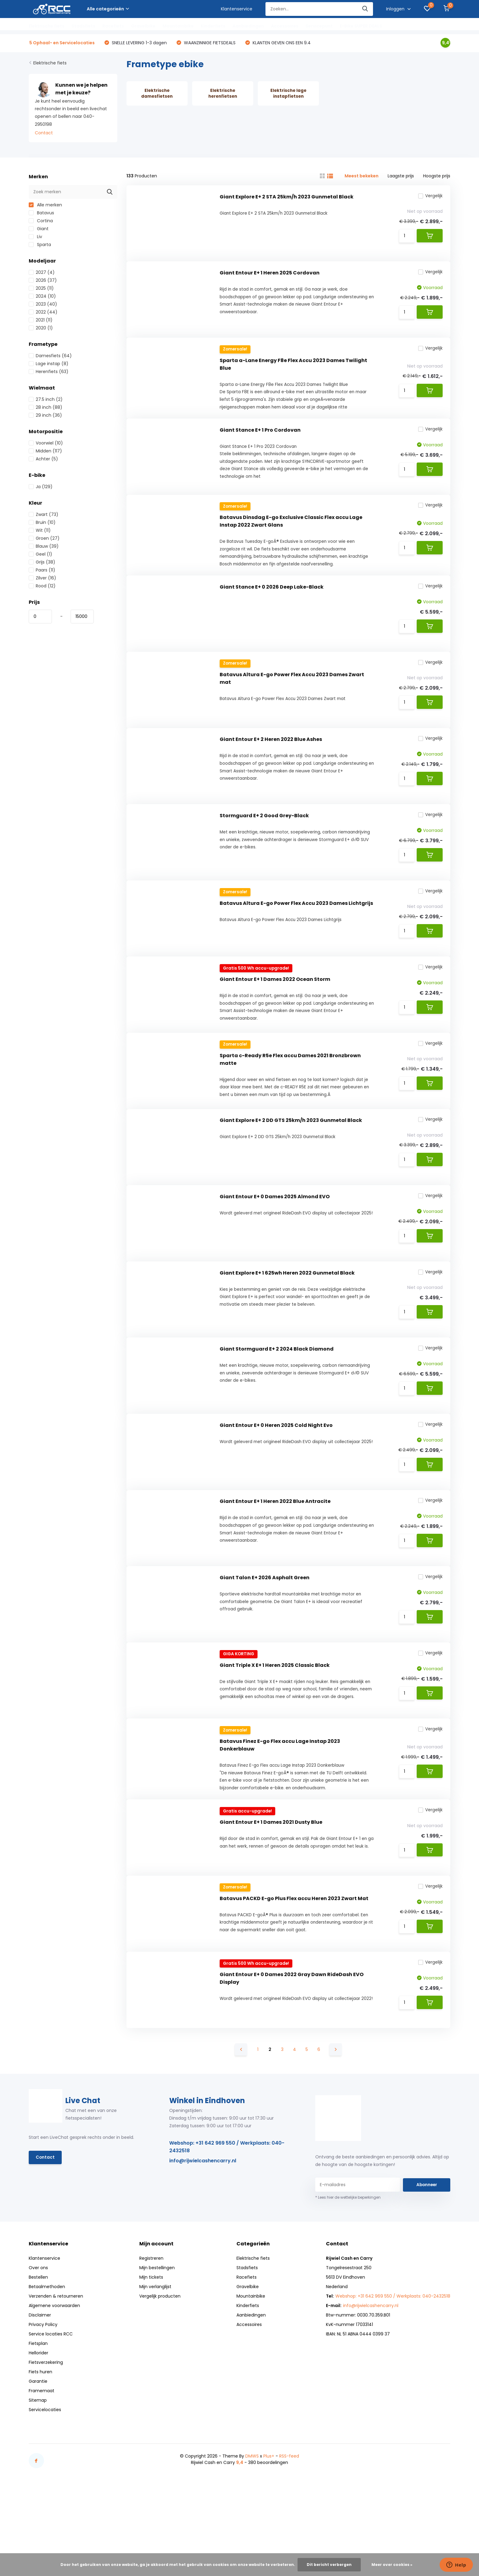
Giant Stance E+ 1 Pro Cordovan (260, 442)
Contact (44, 134)
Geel (40, 555)
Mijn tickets (151, 2356)
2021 (41, 321)
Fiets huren (40, 2451)
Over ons (38, 2347)
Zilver (42, 579)
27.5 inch (46, 400)
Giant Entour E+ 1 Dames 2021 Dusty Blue (271, 1893)
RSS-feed (289, 2535)
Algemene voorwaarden (54, 2385)
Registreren (151, 2338)
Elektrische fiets (46, 26)
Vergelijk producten (160, 2375)
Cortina (41, 222)
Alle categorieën (108, 9)
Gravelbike (143, 26)
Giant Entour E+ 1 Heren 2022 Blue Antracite (275, 1559)
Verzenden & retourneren (56, 2375)
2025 (41, 289)
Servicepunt (319, 26)
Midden (45, 452)
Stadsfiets (83, 26)
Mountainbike (178, 26)
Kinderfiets (213, 26)
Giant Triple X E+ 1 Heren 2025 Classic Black (275, 1729)
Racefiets (113, 26)
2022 (43, 313)
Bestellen (38, 2356)
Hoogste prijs (436, 177)
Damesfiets (50, 357)
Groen (44, 539)
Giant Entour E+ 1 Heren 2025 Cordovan (270, 278)
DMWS (252, 2535)
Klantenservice (236, 9)
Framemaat (41, 2470)
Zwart (43, 515)
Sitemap (38, 2479)
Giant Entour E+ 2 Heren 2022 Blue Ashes (271, 765)
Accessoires (284, 26)
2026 (43, 281)
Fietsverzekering (46, 2442)
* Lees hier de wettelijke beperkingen (348, 2276)
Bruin (42, 523)
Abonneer (427, 2264)
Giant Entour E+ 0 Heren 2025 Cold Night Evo (276, 1479)
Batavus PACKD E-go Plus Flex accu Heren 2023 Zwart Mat (294, 1972)
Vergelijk (429, 198)
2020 (41, 329)
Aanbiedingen (248, 26)
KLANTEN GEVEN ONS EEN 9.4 (281, 43)
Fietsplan (38, 2423)
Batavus (41, 214)
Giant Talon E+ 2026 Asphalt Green (264, 1638)
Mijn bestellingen (157, 2347)
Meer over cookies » (391, 2564)
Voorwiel (46, 444)
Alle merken (45, 206)
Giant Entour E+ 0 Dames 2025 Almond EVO (275, 1241)
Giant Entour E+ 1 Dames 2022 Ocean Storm (275, 1014)
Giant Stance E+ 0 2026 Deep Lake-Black (272, 606)
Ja (41, 487)
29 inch (45, 416)
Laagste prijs (401, 177)
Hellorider (38, 2432)
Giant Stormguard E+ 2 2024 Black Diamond (277, 1400)
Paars (42, 571)
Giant (39, 230)
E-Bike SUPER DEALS (361, 26)
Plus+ (268, 2535)
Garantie (38, 2461)
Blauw (44, 547)
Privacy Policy (43, 2404)
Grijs (42, 563)
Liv (35, 237)
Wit (40, 531)
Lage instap (48, 364)
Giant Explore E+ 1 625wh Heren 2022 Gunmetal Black (287, 1321)
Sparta (40, 245)
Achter (43, 460)
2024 (42, 297)
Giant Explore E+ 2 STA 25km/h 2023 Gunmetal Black (286, 199)
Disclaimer (40, 2394)
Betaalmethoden (47, 2366)
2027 (42, 273)
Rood (42, 587)
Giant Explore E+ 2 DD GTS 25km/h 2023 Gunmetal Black (291, 1162)
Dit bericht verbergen (329, 2564)
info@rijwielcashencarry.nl (202, 2240)
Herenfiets (48, 372)
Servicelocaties (45, 2489)
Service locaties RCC (51, 2413)
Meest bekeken (361, 177)
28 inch (45, 408)
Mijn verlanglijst (155, 2366)
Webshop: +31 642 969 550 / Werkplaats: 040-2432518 (226, 2226)
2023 (43, 305)
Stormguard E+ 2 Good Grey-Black (264, 844)
